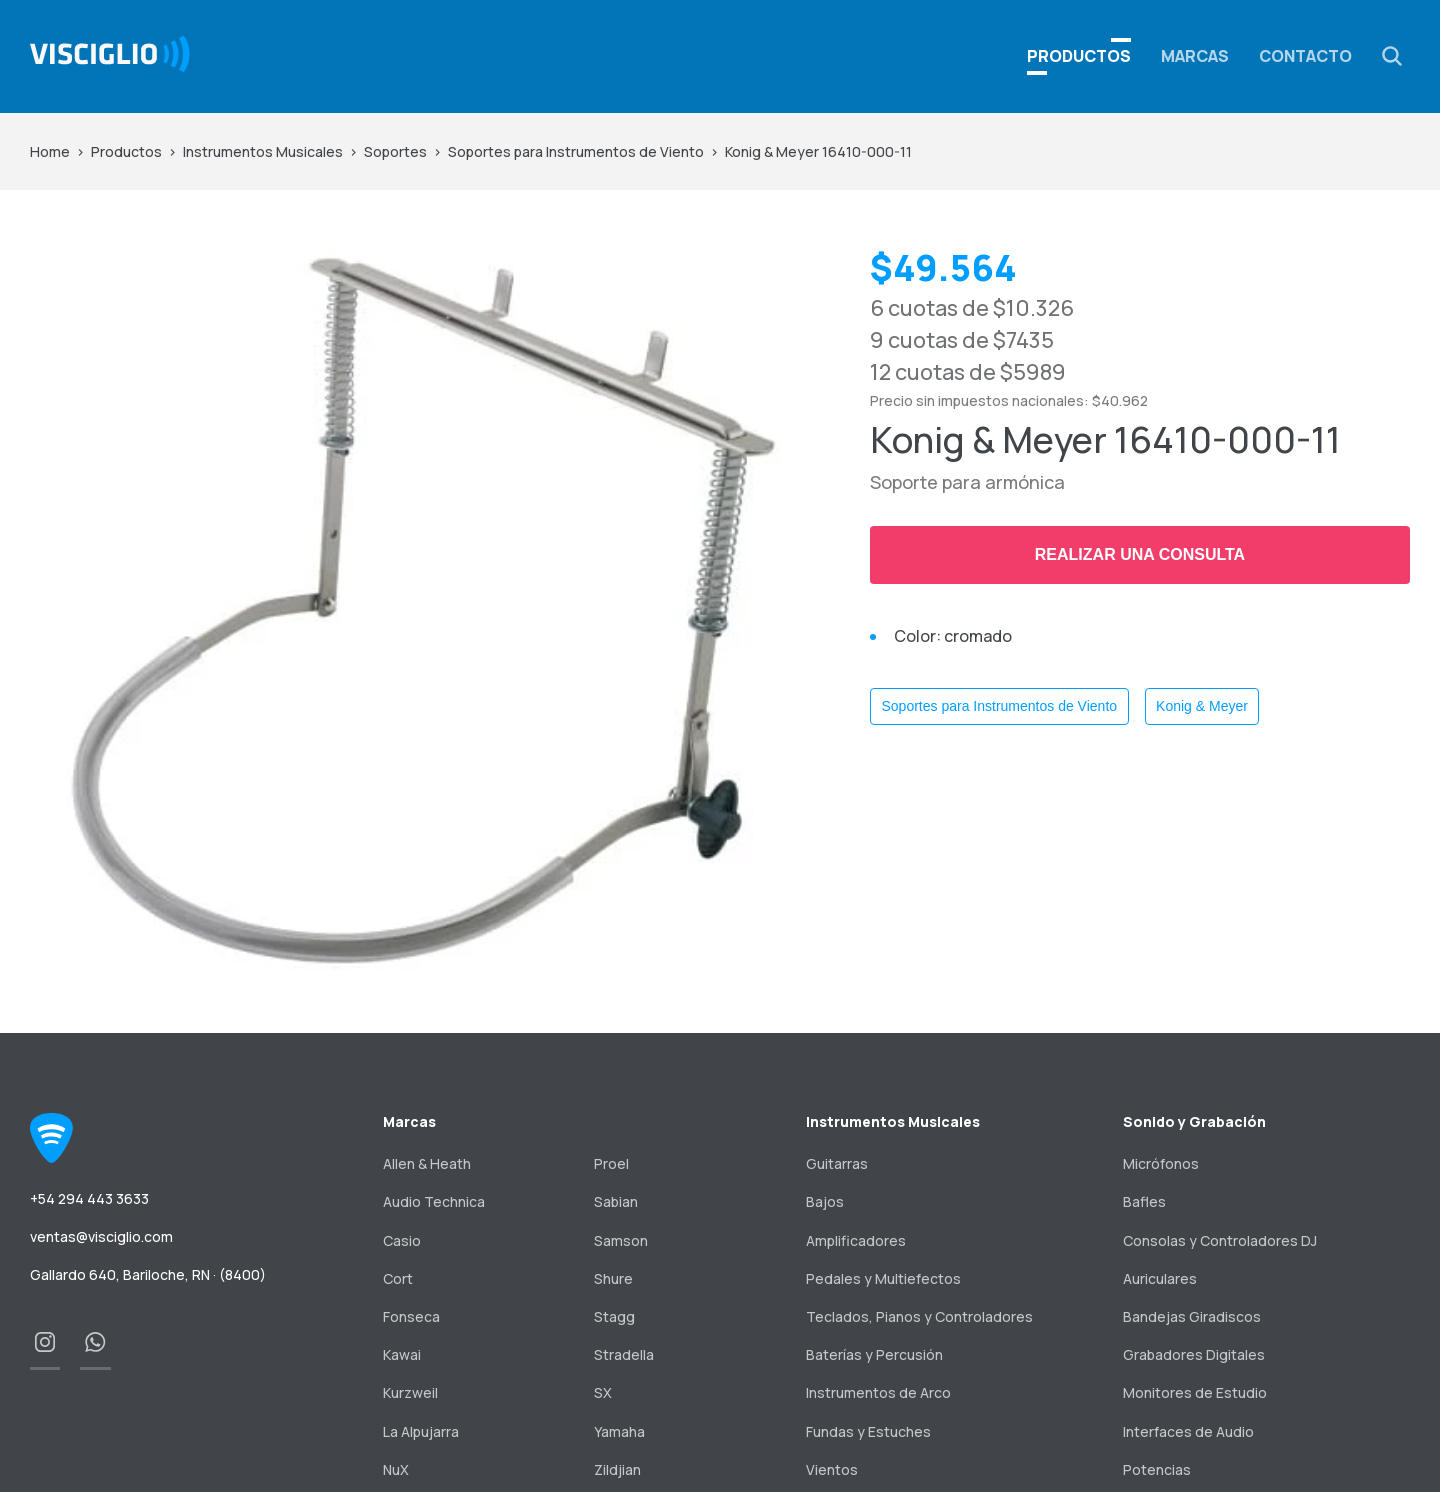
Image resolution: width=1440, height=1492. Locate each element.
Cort (398, 1278)
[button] (1392, 56)
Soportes (395, 151)
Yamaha (619, 1431)
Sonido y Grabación (1194, 1121)
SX (603, 1392)
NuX (396, 1469)
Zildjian (617, 1469)
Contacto (1305, 56)
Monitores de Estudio (1195, 1392)
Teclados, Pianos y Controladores (919, 1316)
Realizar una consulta (1140, 554)
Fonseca (411, 1316)
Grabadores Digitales (1194, 1354)
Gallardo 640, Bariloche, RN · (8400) (148, 1274)
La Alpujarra (421, 1431)
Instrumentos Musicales (263, 151)
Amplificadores (856, 1240)
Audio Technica (434, 1201)
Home (50, 151)
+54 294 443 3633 (89, 1198)
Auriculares (1160, 1278)
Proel (611, 1163)
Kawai (402, 1354)
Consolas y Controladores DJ (1220, 1240)
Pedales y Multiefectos (883, 1278)
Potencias (1157, 1469)
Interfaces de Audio (1188, 1431)
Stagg (614, 1316)
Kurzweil (410, 1392)
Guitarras (837, 1163)
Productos (126, 151)
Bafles (1144, 1201)
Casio (402, 1240)
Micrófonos (1161, 1163)
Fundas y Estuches (868, 1431)
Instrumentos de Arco (878, 1392)
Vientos (832, 1469)
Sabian (616, 1201)
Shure (613, 1278)
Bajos (825, 1201)
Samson (621, 1240)
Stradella (624, 1354)
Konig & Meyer (1202, 706)
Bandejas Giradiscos (1192, 1316)
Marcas (1195, 56)
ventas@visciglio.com (101, 1236)
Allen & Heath (427, 1163)
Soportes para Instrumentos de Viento (576, 151)
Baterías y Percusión (874, 1354)
